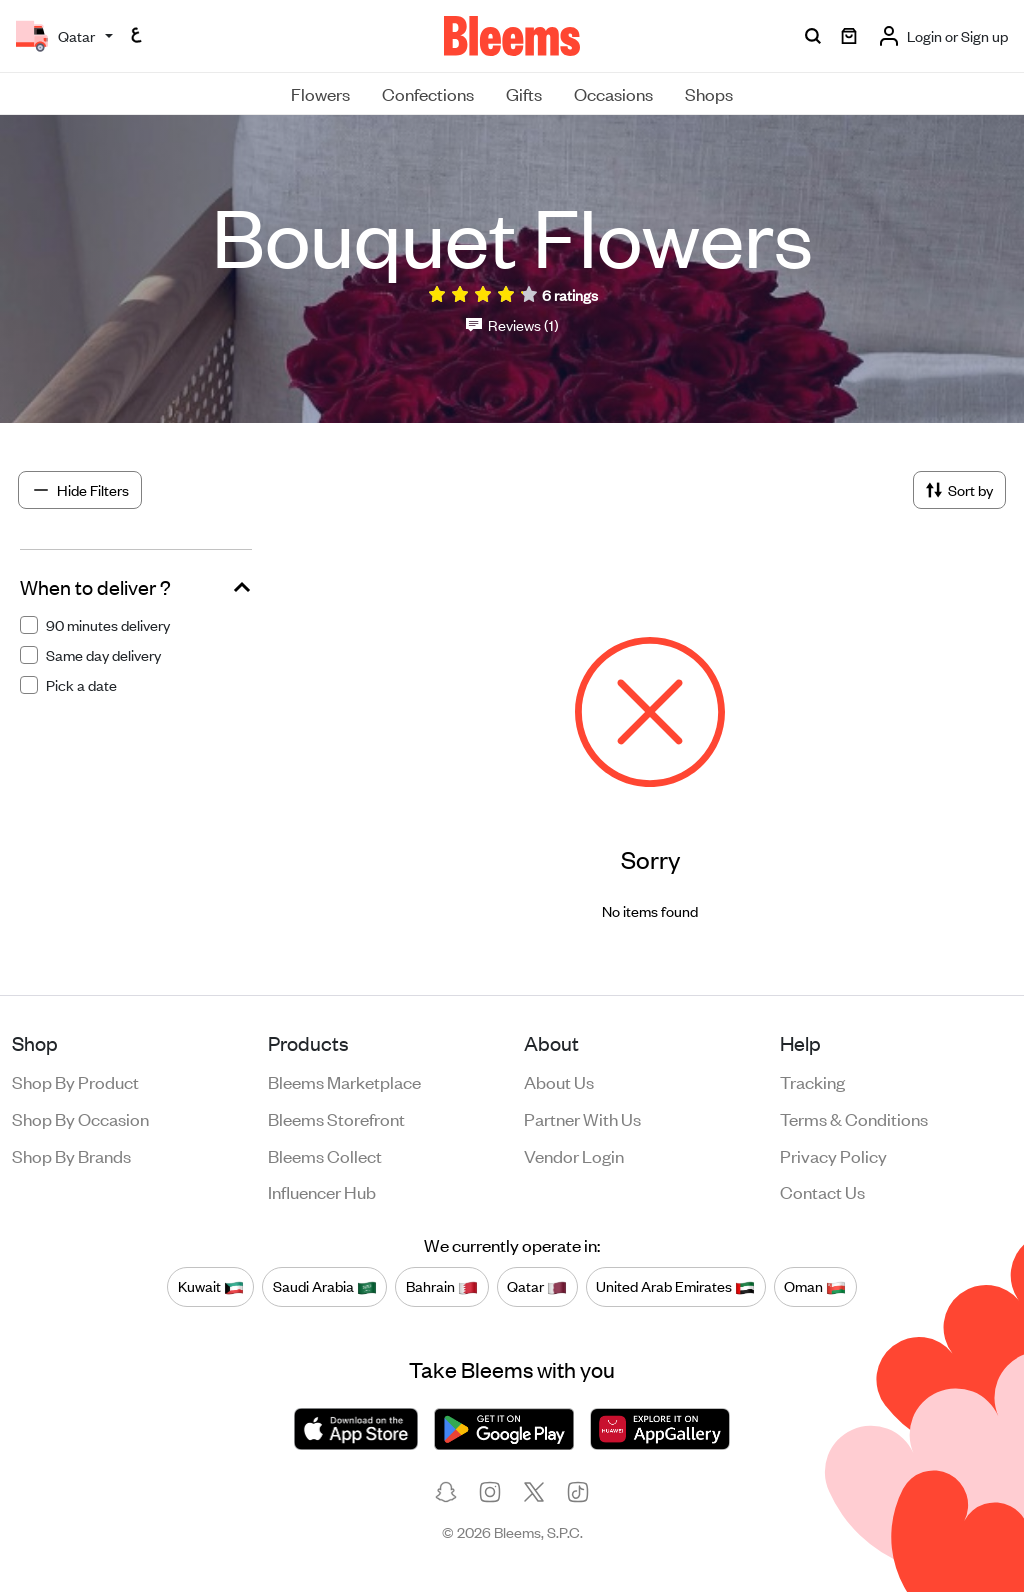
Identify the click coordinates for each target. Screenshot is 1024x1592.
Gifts (524, 93)
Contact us (822, 1191)
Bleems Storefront (336, 1118)
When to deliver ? (95, 587)
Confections (428, 93)
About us (559, 1081)
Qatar (537, 1286)
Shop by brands (71, 1155)
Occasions (613, 93)
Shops (709, 93)
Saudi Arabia (325, 1286)
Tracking (812, 1081)
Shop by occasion (80, 1118)
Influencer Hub (322, 1191)
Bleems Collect (325, 1155)
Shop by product (75, 1081)
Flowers (320, 93)
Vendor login (574, 1155)
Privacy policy (833, 1155)
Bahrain (442, 1286)
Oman (815, 1286)
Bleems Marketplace (344, 1081)
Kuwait (211, 1286)
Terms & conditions (854, 1118)
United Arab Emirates (675, 1286)
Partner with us (582, 1118)
